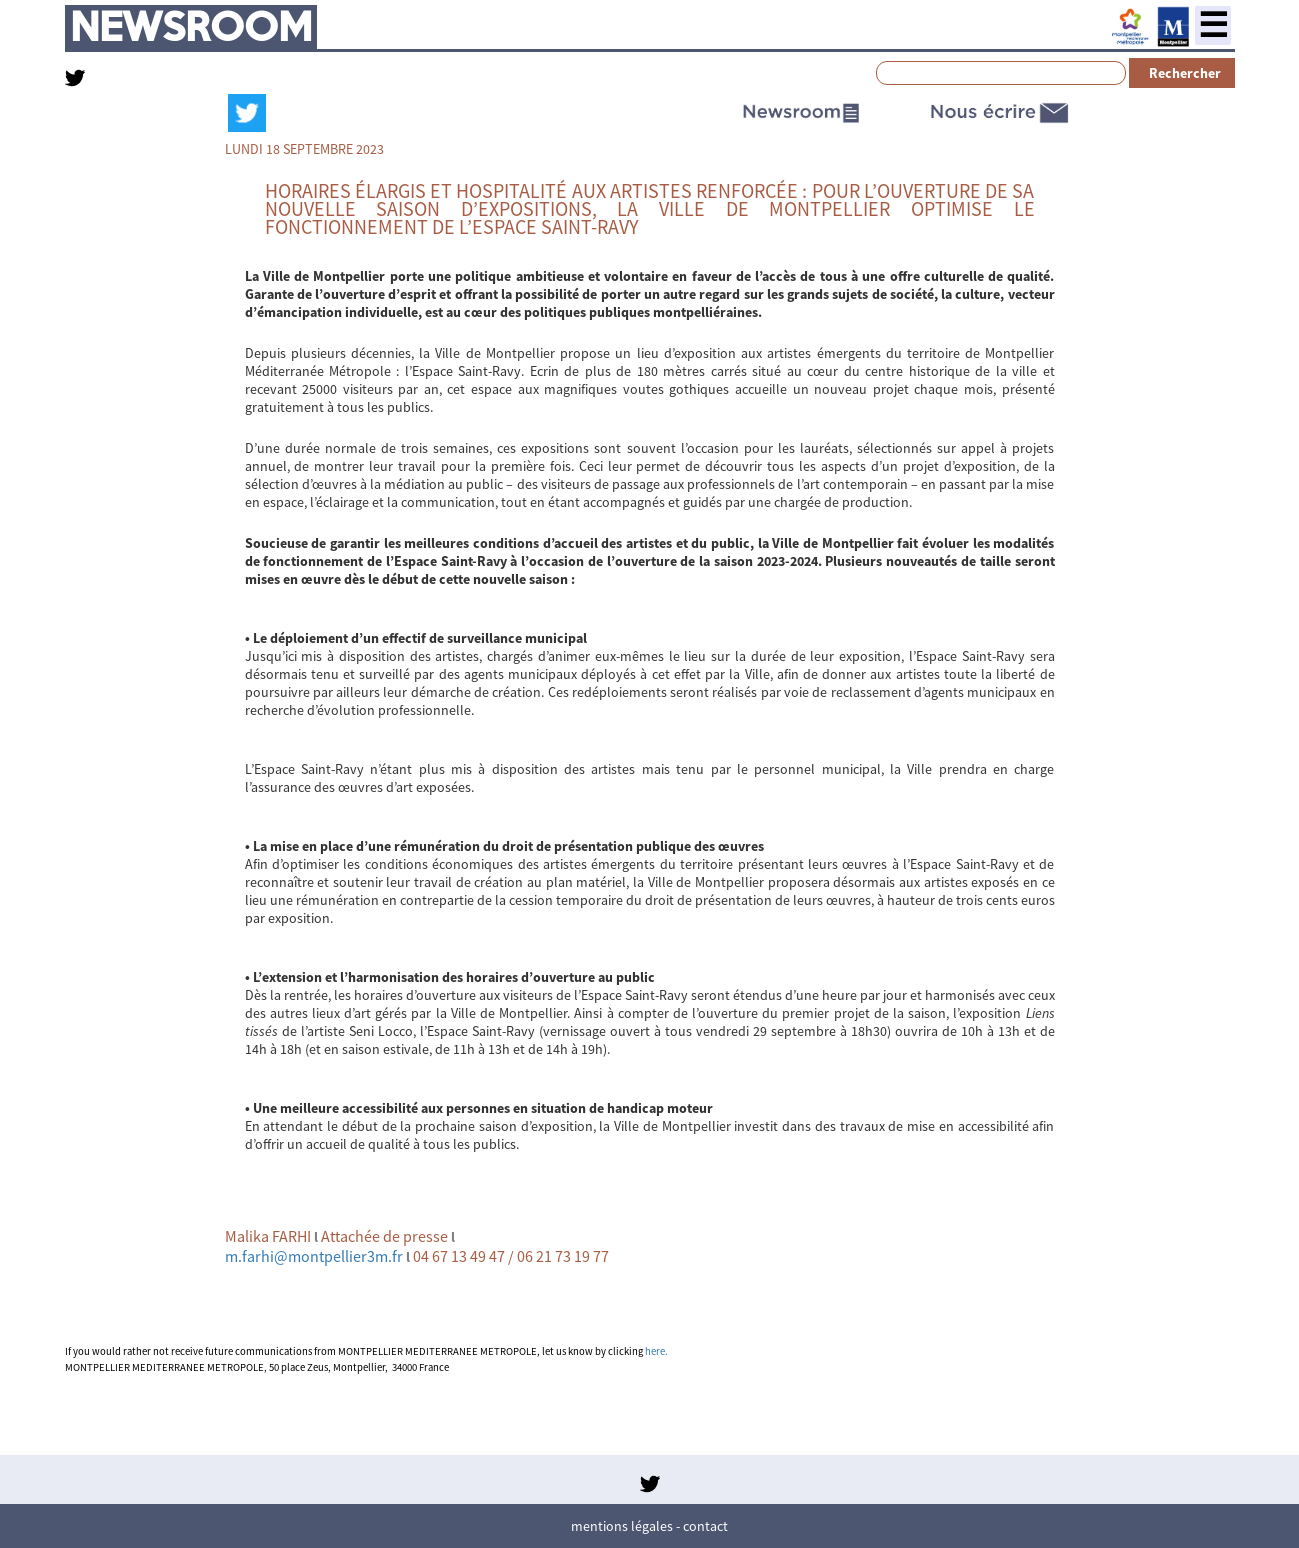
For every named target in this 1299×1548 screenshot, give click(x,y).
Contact (705, 1526)
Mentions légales (622, 1526)
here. (656, 1351)
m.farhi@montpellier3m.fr (314, 1256)
